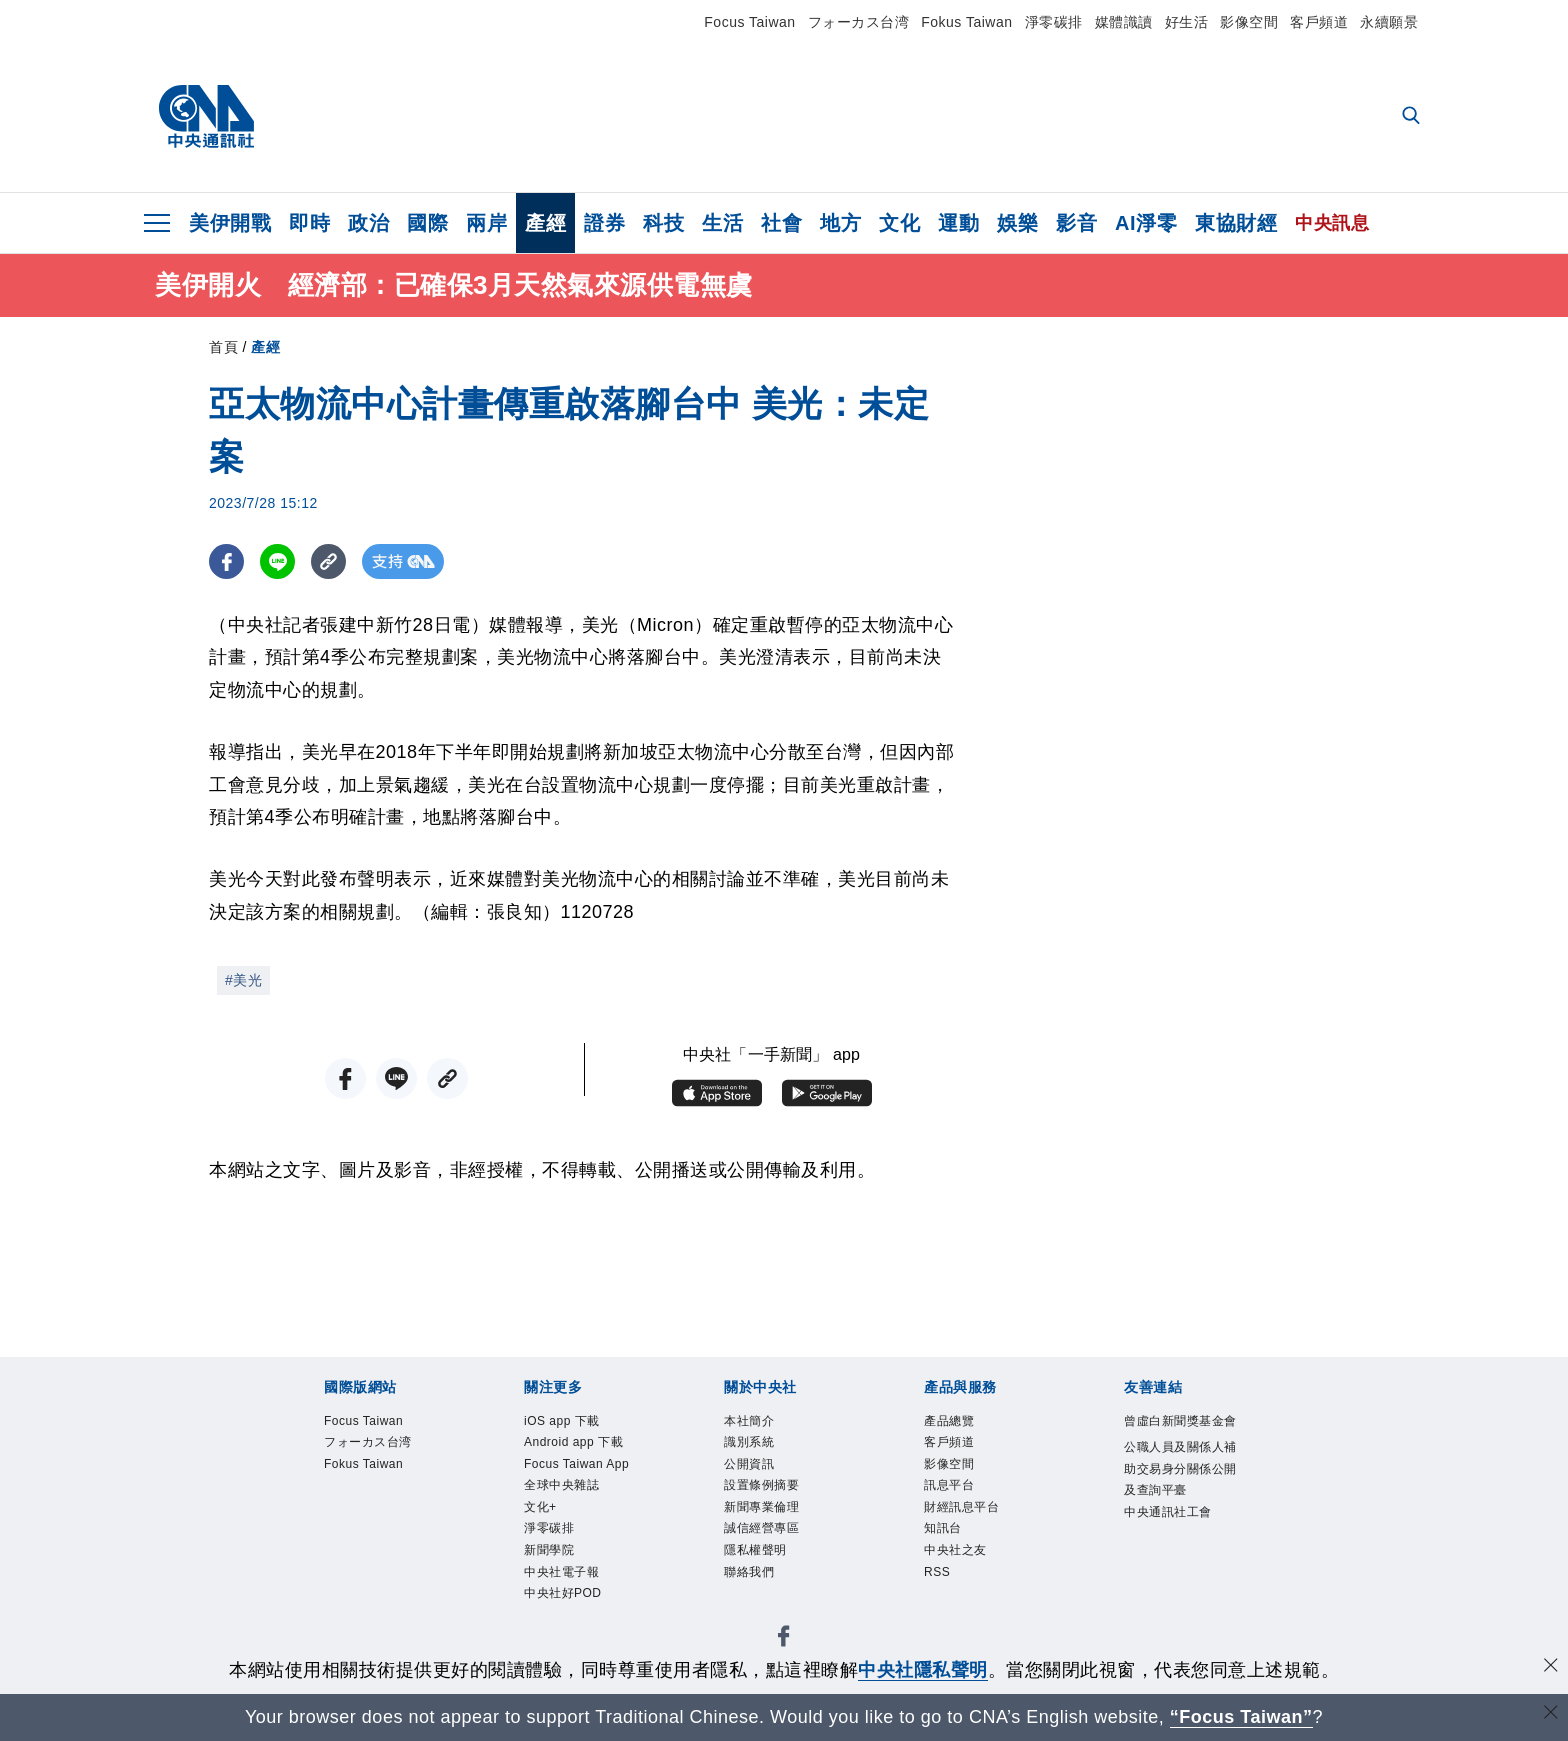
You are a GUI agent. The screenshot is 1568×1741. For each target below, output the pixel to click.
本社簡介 (753, 1422)
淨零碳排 (1054, 22)
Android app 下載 (581, 1445)
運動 (958, 223)
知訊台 (946, 1540)
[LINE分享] (277, 561)
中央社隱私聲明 (923, 1670)
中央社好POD (569, 1635)
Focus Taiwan (749, 22)
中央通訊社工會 (1175, 1543)
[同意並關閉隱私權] (1551, 1667)
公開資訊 (753, 1469)
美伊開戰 (230, 223)
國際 (427, 223)
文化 (899, 223)
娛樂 (1017, 223)
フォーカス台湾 (859, 22)
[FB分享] (226, 561)
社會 (781, 223)
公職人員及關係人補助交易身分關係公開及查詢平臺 (1182, 1495)
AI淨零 (1146, 223)
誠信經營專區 (767, 1540)
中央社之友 (960, 1564)
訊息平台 (953, 1493)
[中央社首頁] (206, 117)
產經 (545, 223)
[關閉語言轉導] (1551, 1714)
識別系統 (753, 1445)
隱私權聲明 (760, 1564)
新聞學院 (553, 1587)
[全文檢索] (1413, 117)
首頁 (223, 347)
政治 (368, 223)
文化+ (543, 1540)
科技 (663, 223)
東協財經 (1236, 223)
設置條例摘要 (767, 1493)
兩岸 (486, 223)
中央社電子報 (567, 1611)
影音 (1076, 223)
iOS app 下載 (567, 1422)
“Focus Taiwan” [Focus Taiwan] (1241, 1717)
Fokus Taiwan (966, 22)
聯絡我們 (753, 1587)
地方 (840, 223)
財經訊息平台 (967, 1516)
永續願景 (1389, 22)
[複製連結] (328, 561)
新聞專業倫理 (767, 1516)
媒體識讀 (1124, 22)
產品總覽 (953, 1422)
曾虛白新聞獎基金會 (1182, 1434)
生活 (722, 223)
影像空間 (1249, 22)
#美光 (243, 980)
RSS (939, 1587)
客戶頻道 (1319, 22)
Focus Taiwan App (569, 1481)
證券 (604, 223)
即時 (309, 223)
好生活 (1187, 22)
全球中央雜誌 (567, 1516)
